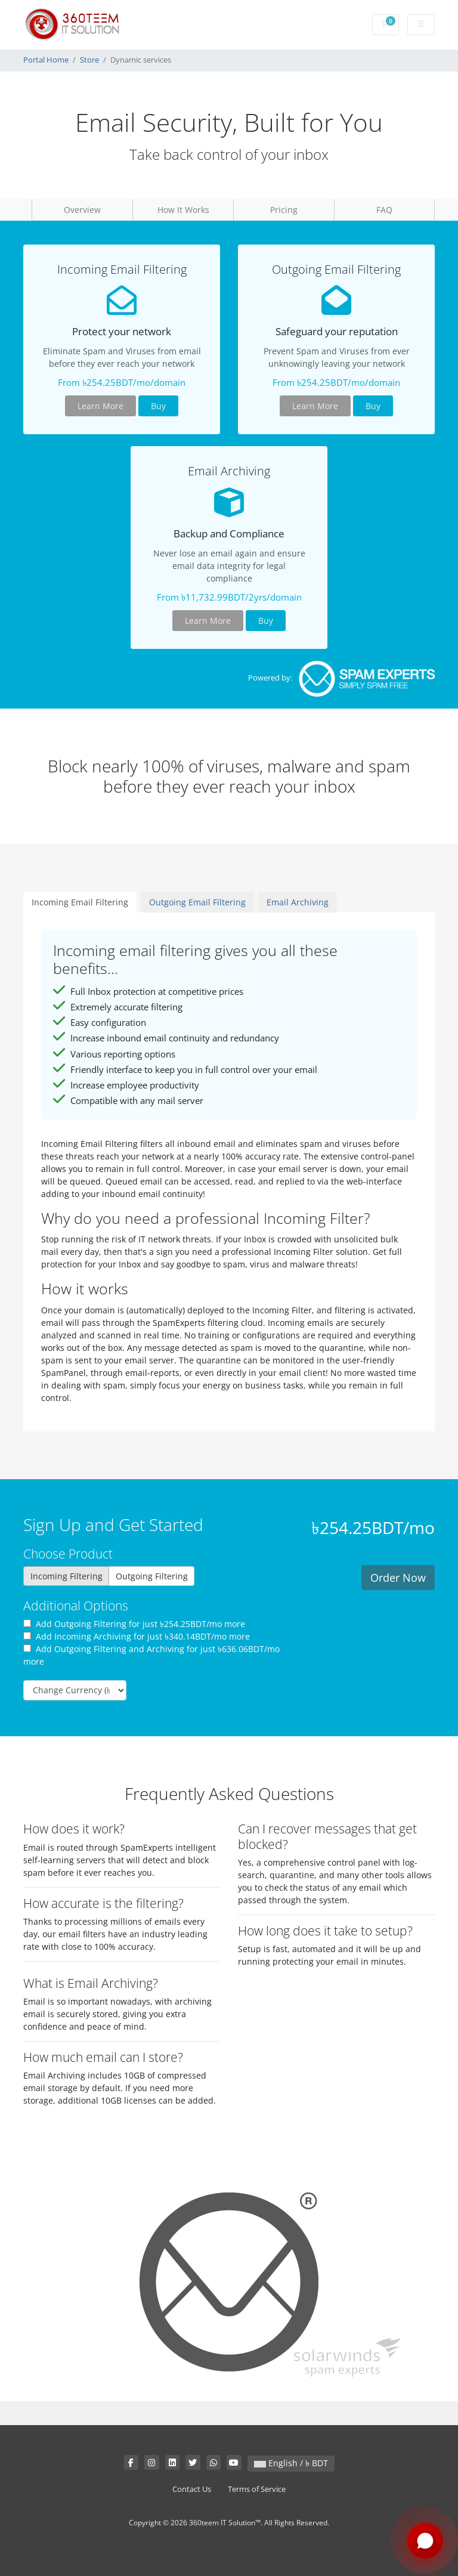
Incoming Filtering (66, 1576)
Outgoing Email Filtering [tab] (197, 902)
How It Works (183, 209)
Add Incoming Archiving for (136, 1636)
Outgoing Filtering (152, 1576)
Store (89, 60)
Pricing (284, 209)
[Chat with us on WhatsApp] (425, 2541)
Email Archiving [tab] (298, 902)
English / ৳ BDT (291, 2463)
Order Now (398, 1577)
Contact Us (191, 2489)
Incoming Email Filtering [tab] (80, 902)
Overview (82, 209)
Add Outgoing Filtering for (134, 1623)
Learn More (100, 406)
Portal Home (46, 60)
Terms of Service (257, 2489)
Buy (158, 406)
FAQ (384, 209)
